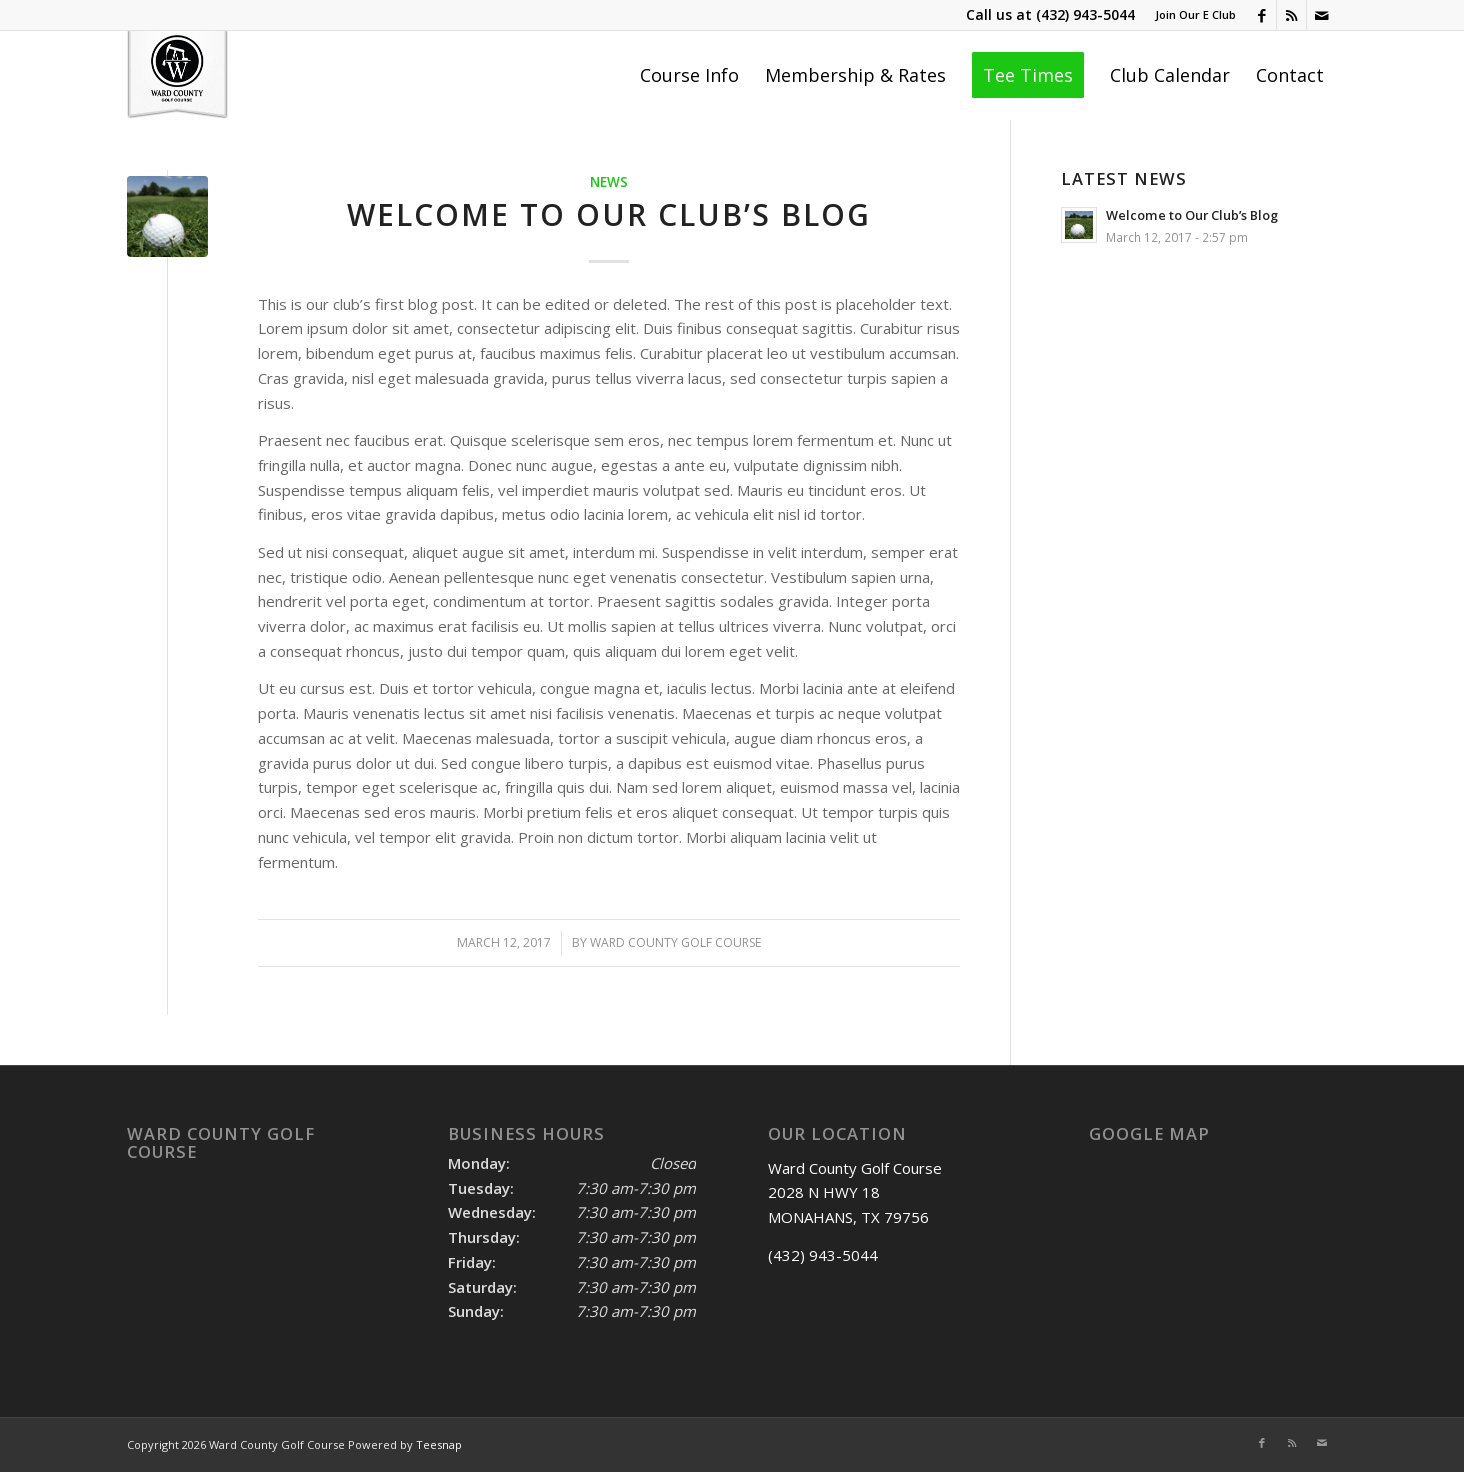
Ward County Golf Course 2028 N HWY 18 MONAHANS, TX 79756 (855, 1193)
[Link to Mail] (1322, 15)
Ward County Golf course (675, 942)
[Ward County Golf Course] (177, 75)
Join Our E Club (1195, 14)
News (609, 182)
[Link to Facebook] (1261, 15)
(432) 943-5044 (1085, 14)
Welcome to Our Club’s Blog (609, 214)
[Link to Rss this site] (1291, 15)
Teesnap (439, 1444)
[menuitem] (1190, 15)
